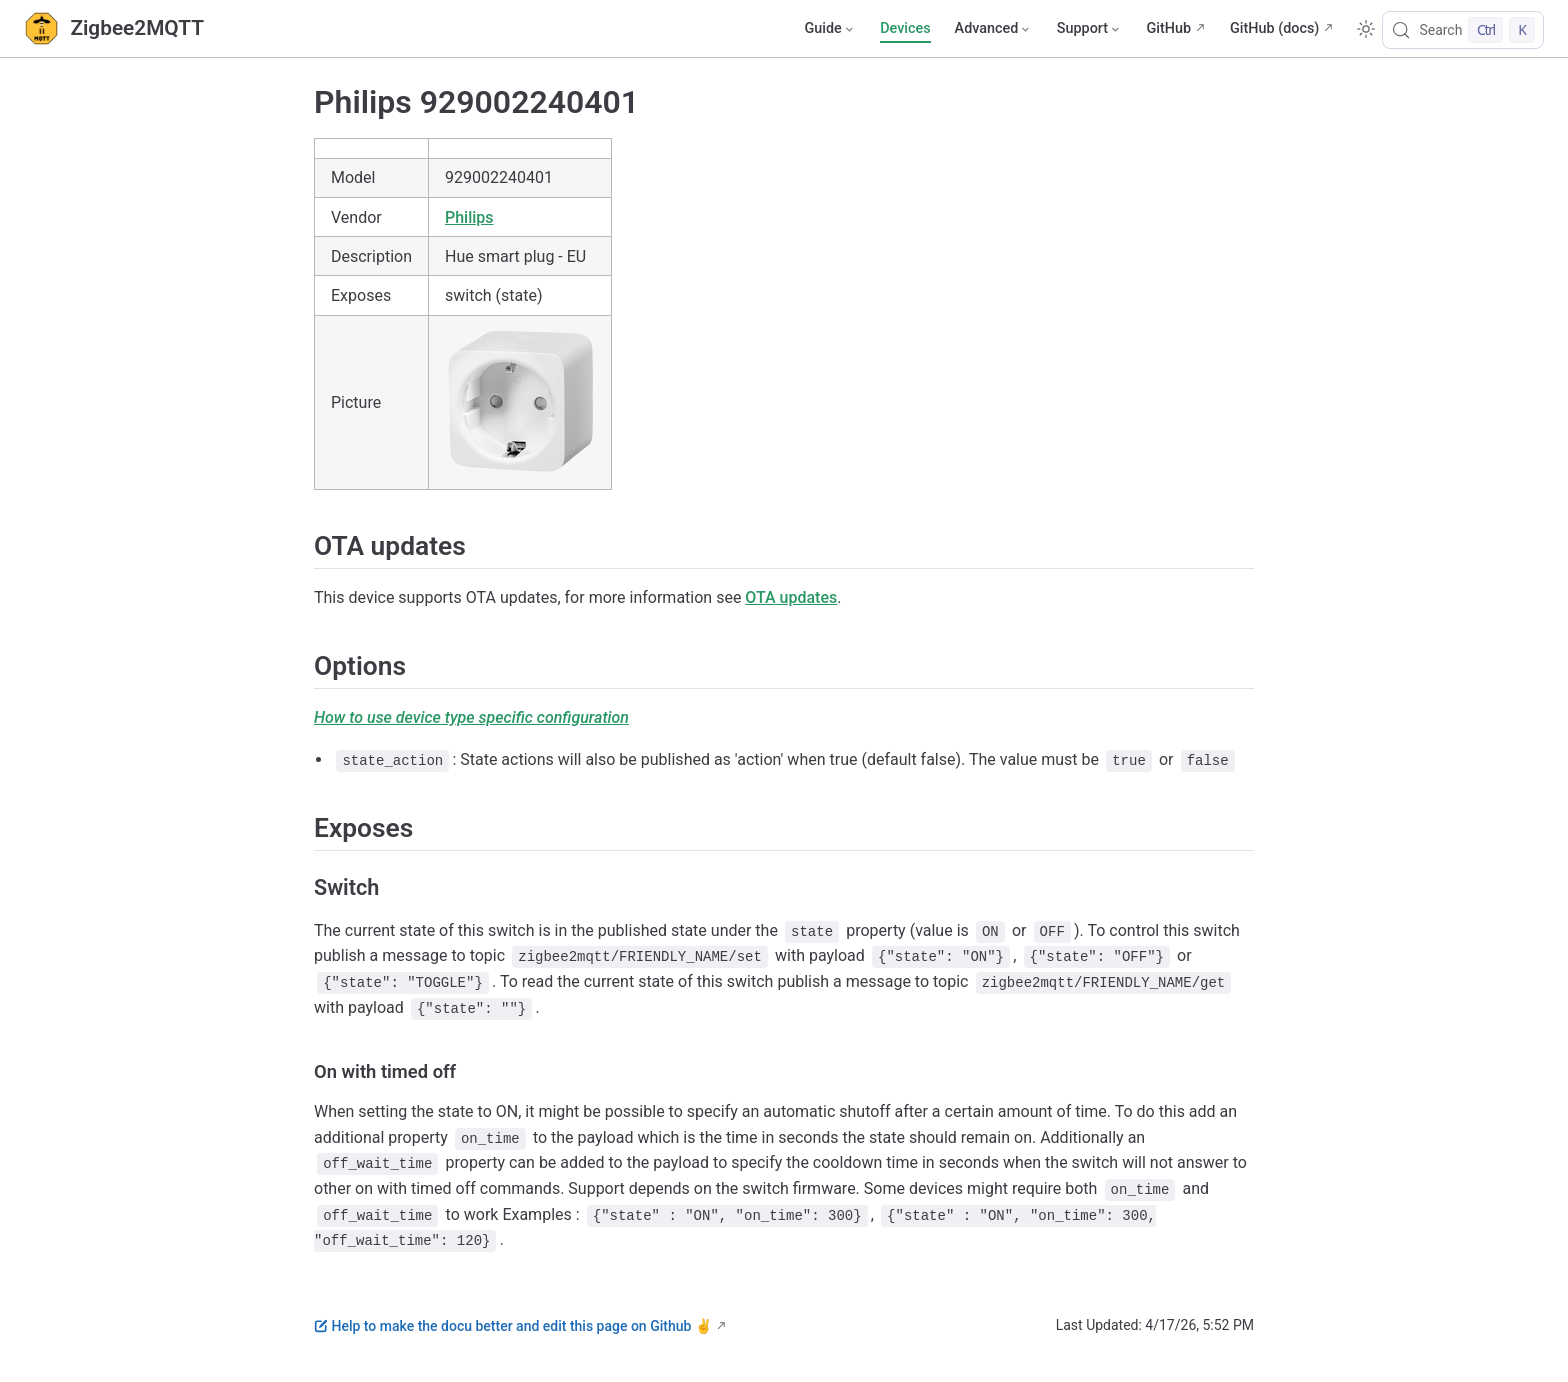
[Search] (1463, 30)
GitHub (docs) (1274, 28)
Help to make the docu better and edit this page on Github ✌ (513, 1326)
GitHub (1168, 28)
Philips (469, 217)
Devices (905, 28)
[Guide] (830, 29)
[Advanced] (994, 29)
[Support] (1090, 29)
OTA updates (791, 597)
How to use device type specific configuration (471, 717)
